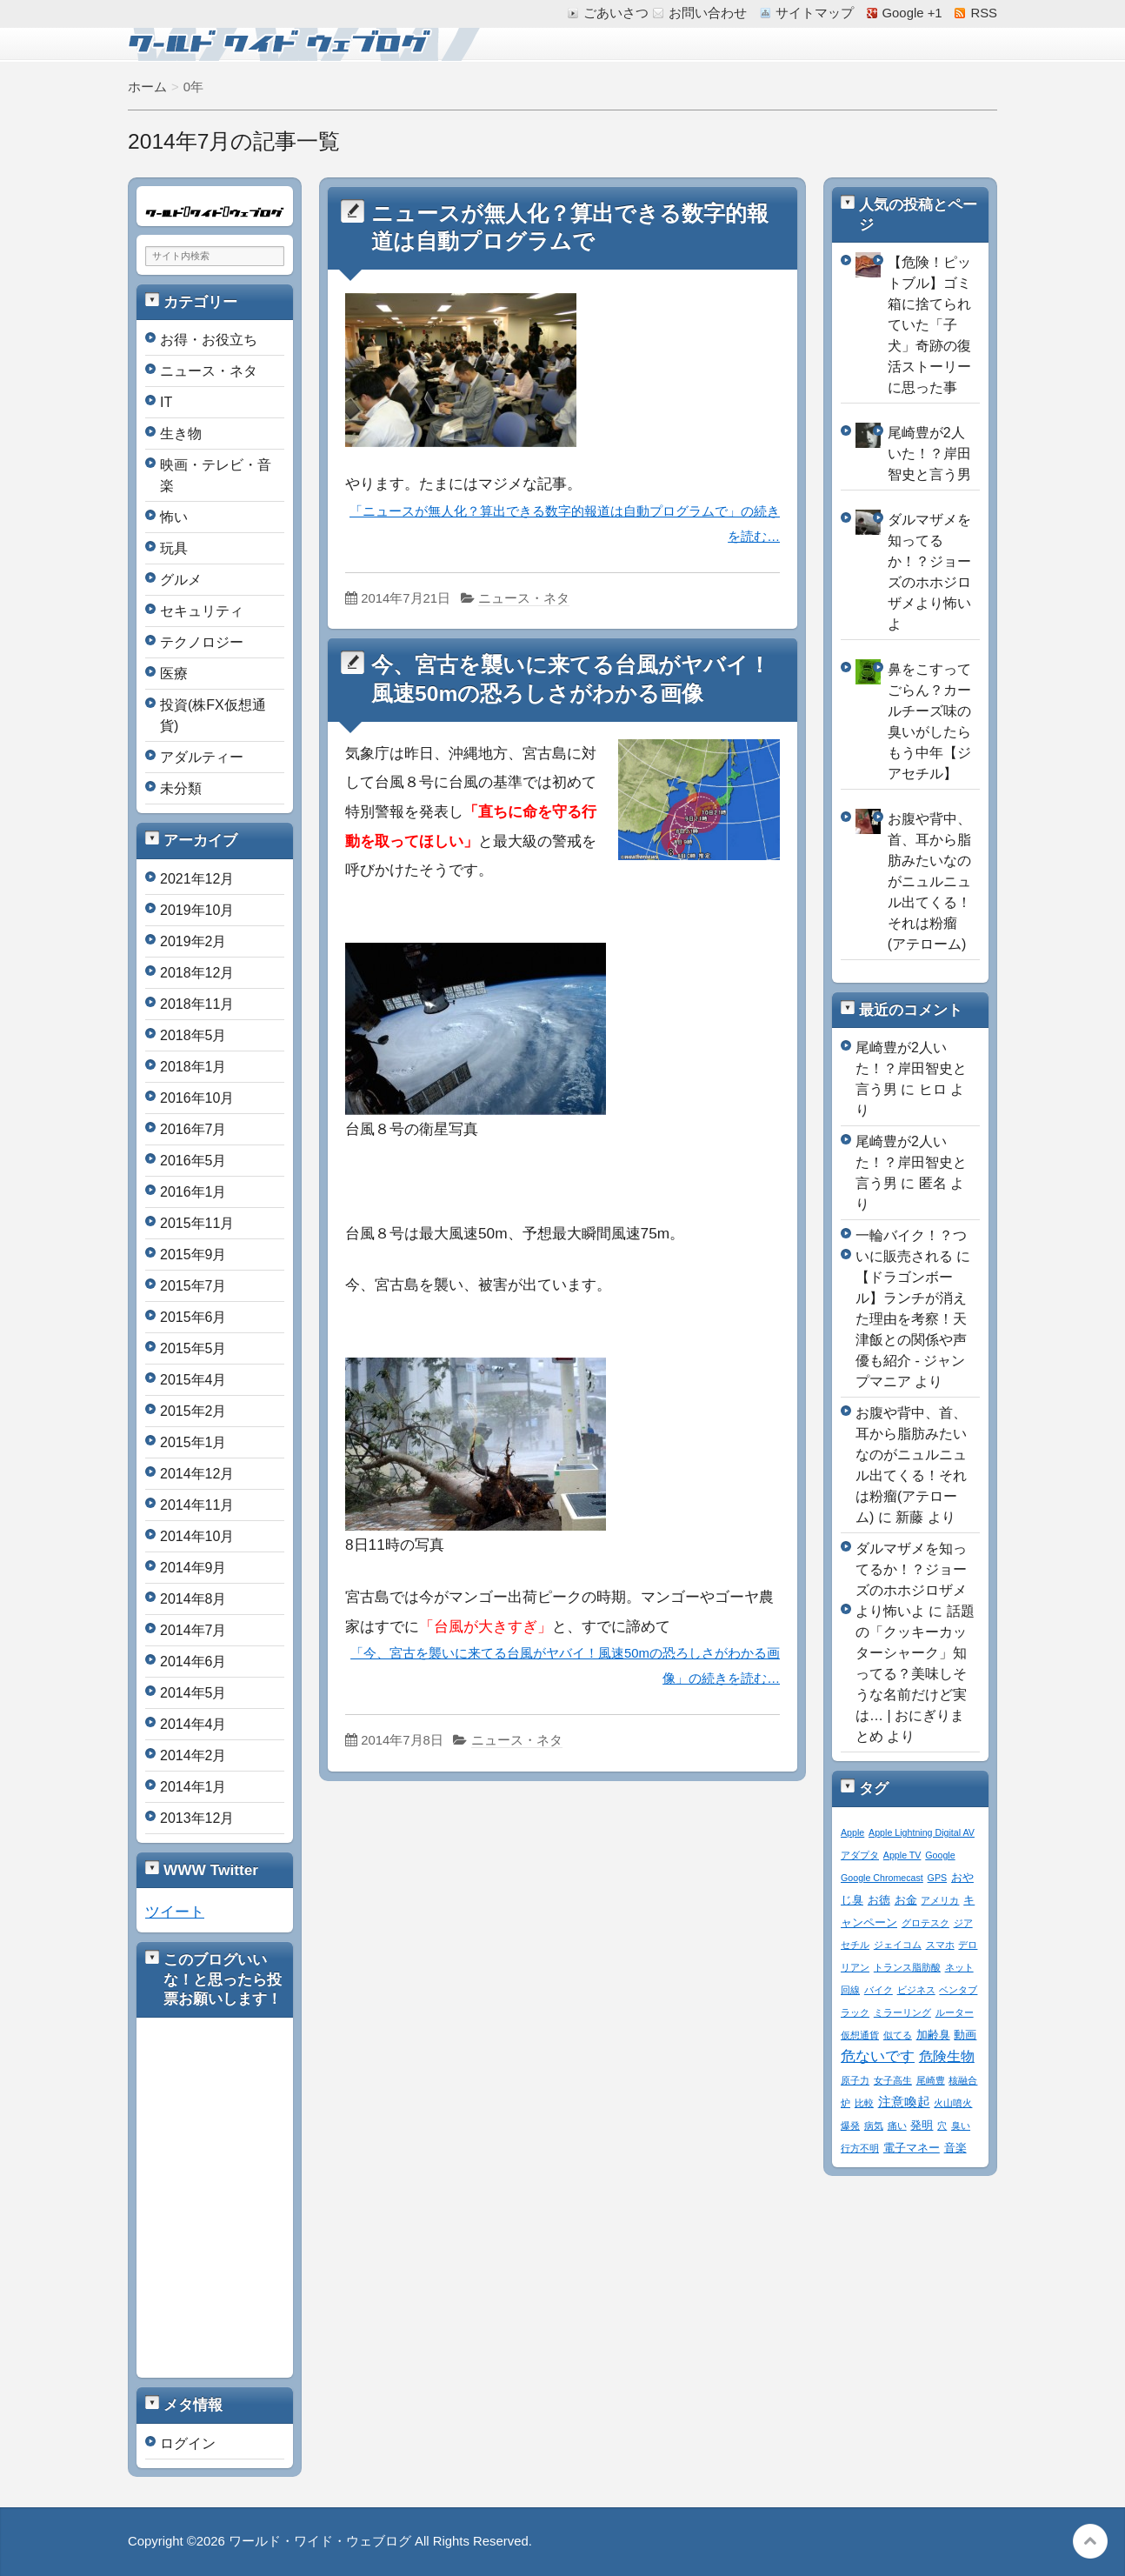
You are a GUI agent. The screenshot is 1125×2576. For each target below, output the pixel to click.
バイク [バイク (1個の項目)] (878, 1990)
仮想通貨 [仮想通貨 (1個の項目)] (860, 2035)
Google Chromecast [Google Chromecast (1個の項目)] (882, 1877)
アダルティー (201, 757)
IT (166, 402)
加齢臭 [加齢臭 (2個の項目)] (933, 2035)
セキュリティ (201, 611)
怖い (174, 517)
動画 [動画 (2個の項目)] (965, 2035)
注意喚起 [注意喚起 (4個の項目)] (904, 2101)
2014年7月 (193, 1630)
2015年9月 (193, 1254)
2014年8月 (193, 1599)
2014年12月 (197, 1473)
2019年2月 (193, 941)
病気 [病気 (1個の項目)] (873, 2125)
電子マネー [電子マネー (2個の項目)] (911, 2148)
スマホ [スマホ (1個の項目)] (940, 1944)
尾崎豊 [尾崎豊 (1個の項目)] (930, 2080)
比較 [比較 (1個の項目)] (864, 2103)
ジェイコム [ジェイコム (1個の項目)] (898, 1944)
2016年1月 (193, 1192)
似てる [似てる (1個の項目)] (897, 2035)
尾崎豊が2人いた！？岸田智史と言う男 (929, 453)
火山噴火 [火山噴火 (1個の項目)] (953, 2103)
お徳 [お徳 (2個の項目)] (879, 1900)
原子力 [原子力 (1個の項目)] (855, 2080)
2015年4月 (193, 1379)
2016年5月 (193, 1160)
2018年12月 (197, 972)
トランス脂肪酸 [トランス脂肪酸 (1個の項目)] (907, 1967)
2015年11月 (197, 1223)
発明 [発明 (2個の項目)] (921, 2125)
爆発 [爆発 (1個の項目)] (850, 2125)
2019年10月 (197, 910)
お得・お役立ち (208, 339)
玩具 (174, 548)
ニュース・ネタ (523, 598)
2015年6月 (193, 1317)
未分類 (181, 788)
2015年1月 (193, 1442)
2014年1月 (193, 1786)
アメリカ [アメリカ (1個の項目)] (940, 1900)
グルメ (181, 579)
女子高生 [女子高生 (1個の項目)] (893, 2080)
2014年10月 (197, 1536)
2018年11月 (197, 1004)
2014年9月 (193, 1567)
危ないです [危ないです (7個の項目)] (878, 2056)
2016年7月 (193, 1129)
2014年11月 (197, 1505)
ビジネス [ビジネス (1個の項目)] (916, 1990)
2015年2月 (193, 1411)
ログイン (188, 2443)
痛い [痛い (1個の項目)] (897, 2125)
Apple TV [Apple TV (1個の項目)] (902, 1855)
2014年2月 (193, 1755)
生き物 (181, 433)
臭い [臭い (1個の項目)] (960, 2125)
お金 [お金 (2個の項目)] (906, 1900)
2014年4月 (193, 1724)
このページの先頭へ (1090, 2541)
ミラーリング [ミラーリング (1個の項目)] (902, 2012)
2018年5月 (193, 1035)
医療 (174, 673)
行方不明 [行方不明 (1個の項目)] (860, 2148)
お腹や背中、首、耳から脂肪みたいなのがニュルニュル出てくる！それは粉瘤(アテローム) (929, 881)
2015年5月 (193, 1348)
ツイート (174, 1911)
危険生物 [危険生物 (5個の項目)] (947, 2056)
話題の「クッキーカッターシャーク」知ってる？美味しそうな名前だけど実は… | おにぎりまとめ (915, 1674)
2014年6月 (193, 1661)
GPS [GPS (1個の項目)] (938, 1877)
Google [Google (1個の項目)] (940, 1855)
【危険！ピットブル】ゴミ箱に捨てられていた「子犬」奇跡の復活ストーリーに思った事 (929, 325)
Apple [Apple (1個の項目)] (852, 1832)
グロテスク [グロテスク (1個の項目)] (925, 1923)
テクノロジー (201, 642)
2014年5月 (193, 1692)
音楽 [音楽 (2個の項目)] (955, 2148)
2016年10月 (197, 1098)
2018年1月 (193, 1066)
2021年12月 (197, 878)
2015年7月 (193, 1285)
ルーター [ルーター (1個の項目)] (954, 2012)
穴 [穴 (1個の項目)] (942, 2125)
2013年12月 (197, 1818)
